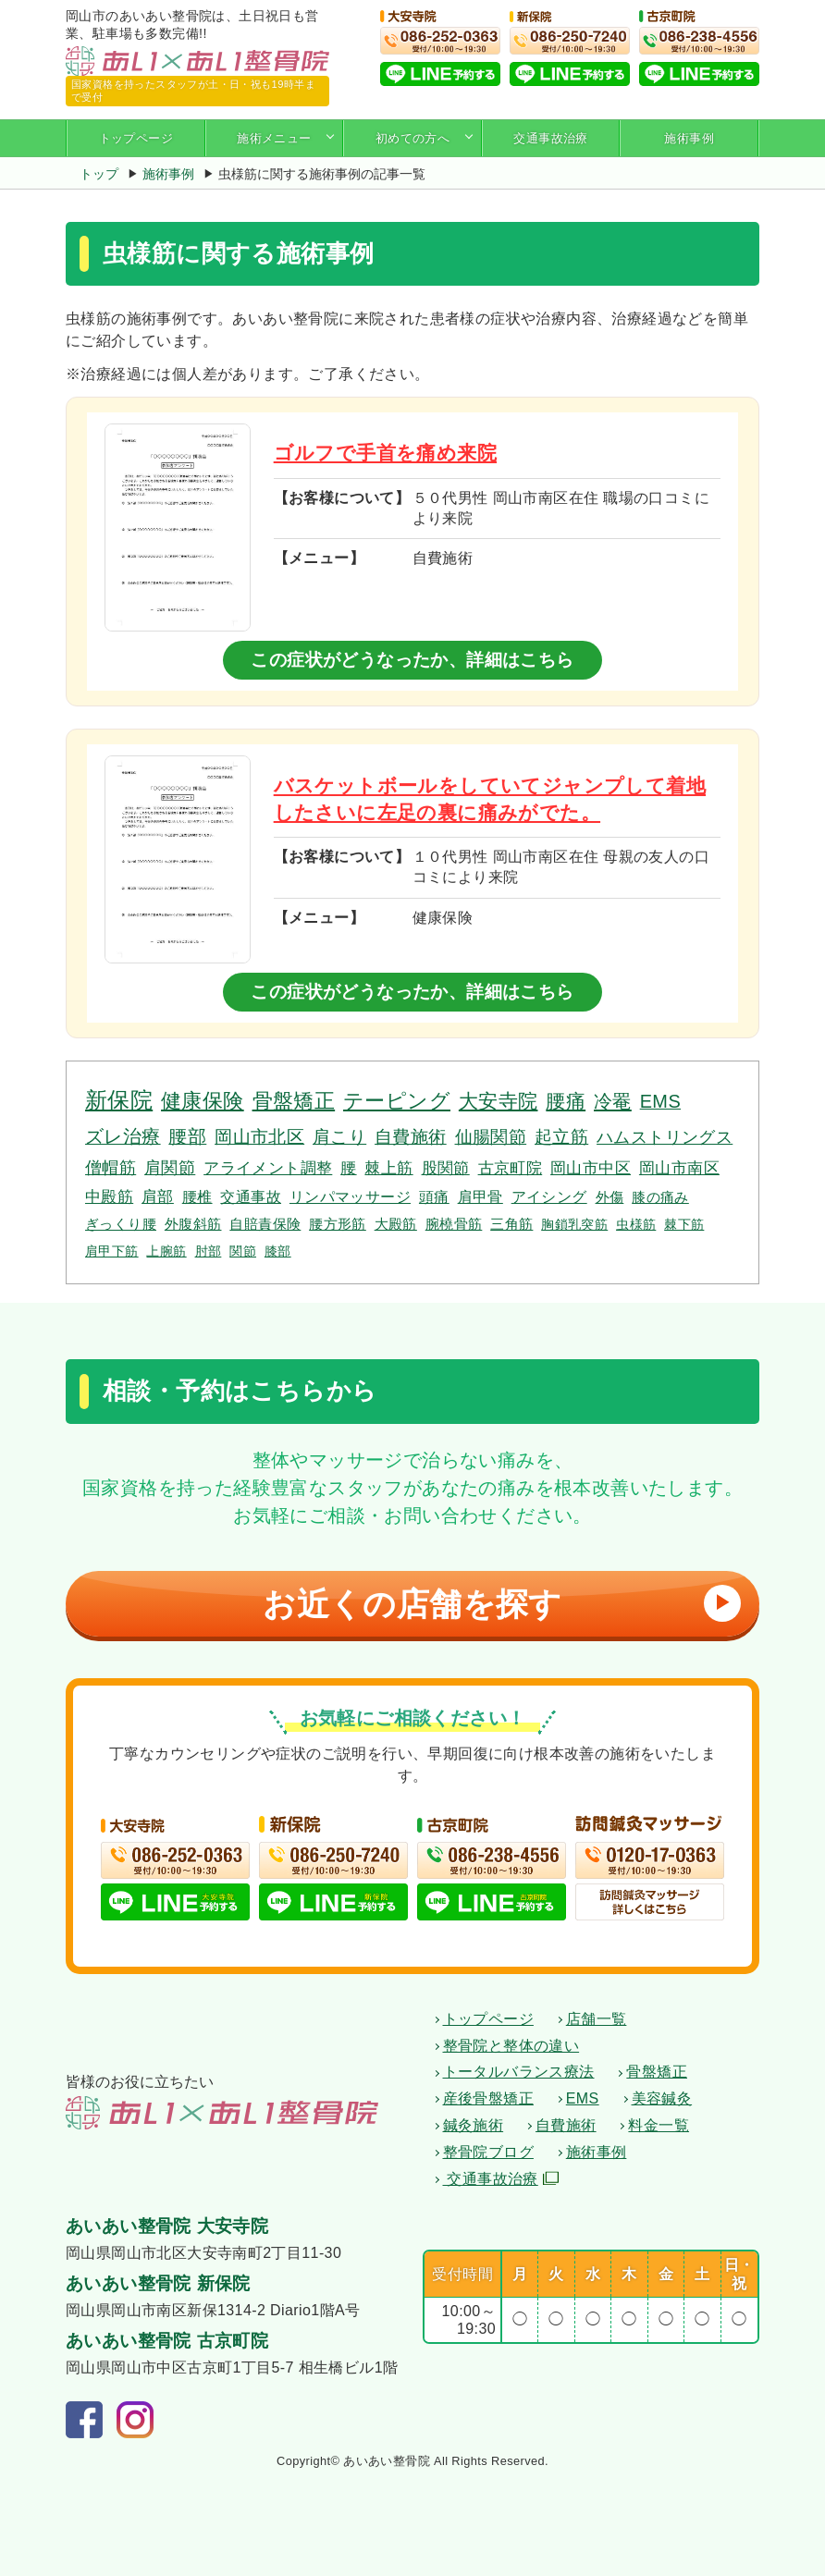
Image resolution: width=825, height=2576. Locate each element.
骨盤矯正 (656, 2072)
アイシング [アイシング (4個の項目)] (549, 1196)
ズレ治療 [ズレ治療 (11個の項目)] (123, 1136)
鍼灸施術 (473, 2125)
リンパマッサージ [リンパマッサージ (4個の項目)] (350, 1196)
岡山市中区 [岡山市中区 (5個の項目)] (590, 1168)
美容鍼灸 (662, 2099)
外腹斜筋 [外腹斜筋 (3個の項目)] (193, 1224)
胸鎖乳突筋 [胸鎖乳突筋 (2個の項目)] (574, 1224)
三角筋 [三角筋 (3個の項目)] (511, 1224)
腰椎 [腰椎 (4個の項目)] (197, 1196)
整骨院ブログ (488, 2152)
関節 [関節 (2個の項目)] (242, 1251)
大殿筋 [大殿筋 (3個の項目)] (396, 1224)
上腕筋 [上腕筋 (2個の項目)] (166, 1251)
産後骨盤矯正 (488, 2099)
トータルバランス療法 (519, 2072)
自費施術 (566, 2125)
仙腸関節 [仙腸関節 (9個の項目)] (491, 1137)
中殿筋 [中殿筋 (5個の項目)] (109, 1197)
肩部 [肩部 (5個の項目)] (158, 1197)
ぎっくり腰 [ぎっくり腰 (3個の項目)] (120, 1224)
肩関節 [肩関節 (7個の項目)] (169, 1168)
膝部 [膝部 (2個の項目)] (278, 1251)
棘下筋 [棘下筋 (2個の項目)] (684, 1224)
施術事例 (689, 138)
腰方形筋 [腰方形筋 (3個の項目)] (337, 1224)
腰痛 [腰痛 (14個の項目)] (565, 1100)
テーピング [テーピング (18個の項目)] (396, 1101)
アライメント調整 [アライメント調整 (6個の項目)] (267, 1168)
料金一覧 (658, 2125)
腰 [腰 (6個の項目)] (348, 1168)
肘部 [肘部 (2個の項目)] (208, 1251)
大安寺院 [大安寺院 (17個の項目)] (498, 1101)
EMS (582, 2099)
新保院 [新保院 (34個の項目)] (119, 1099)
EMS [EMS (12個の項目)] (660, 1101)
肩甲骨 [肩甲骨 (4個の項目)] (480, 1196)
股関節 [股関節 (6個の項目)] (446, 1168)
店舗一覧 (596, 2019)
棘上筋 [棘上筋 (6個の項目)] (388, 1168)
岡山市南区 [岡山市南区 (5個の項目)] (679, 1168)
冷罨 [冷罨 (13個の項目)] (613, 1101)
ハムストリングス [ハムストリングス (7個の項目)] (665, 1137)
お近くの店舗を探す (497, 1604)
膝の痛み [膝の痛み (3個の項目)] (660, 1197)
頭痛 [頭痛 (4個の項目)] (434, 1196)
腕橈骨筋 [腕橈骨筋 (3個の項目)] (454, 1224)
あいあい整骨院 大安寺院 (167, 2227)
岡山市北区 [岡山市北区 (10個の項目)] (259, 1137)
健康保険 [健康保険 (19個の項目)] (202, 1100)
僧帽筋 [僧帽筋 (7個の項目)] (110, 1168)
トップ (99, 173)
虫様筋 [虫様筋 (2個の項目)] (636, 1224)
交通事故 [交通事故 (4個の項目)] (250, 1196)
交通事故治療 (550, 138)
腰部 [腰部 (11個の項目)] (187, 1136)
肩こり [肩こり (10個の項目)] (339, 1137)
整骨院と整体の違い (511, 2046)
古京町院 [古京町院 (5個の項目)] (510, 1168)
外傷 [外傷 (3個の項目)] (610, 1197)
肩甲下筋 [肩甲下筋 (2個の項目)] (112, 1251)
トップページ (136, 138)
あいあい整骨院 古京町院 (167, 2341)
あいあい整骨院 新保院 (158, 2284)
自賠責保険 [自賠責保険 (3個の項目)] (265, 1224)
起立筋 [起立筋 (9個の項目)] (561, 1137)
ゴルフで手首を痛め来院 (385, 452)
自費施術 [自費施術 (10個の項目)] (411, 1137)
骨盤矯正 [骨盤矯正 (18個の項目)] (294, 1101)
